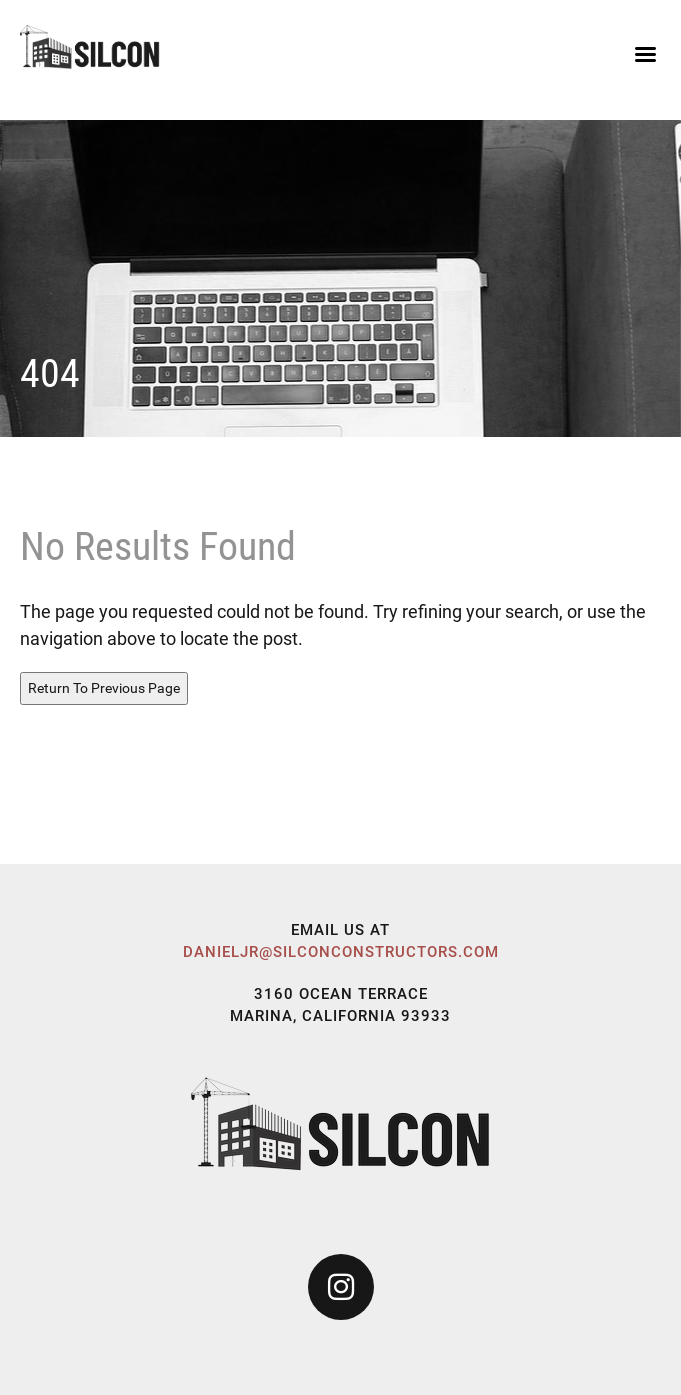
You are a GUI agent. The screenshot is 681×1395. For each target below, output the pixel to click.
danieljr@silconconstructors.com (341, 952)
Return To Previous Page (104, 688)
